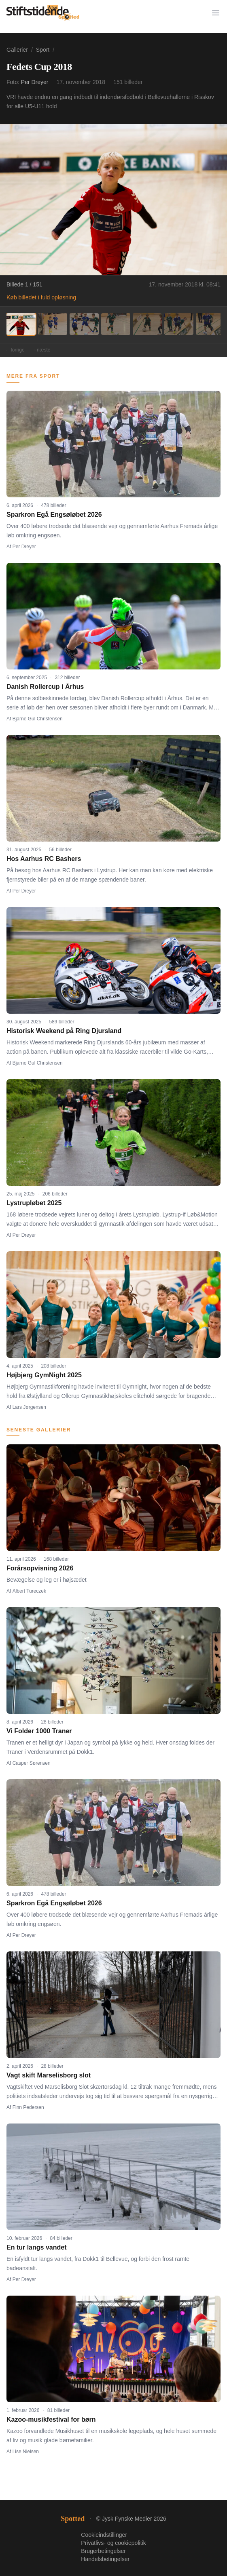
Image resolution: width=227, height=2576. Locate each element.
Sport (42, 49)
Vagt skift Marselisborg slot (48, 2075)
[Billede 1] (21, 324)
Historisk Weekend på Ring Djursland (63, 1030)
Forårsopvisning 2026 (39, 1568)
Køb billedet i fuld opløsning (41, 297)
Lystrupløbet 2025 (34, 1203)
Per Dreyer (35, 82)
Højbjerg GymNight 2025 (44, 1375)
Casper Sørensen (32, 1763)
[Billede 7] (210, 324)
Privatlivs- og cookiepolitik (113, 2543)
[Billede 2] (52, 324)
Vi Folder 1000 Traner (39, 1731)
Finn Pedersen (28, 2107)
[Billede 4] (115, 324)
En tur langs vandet (36, 2247)
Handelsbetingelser (105, 2559)
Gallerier (17, 49)
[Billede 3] (84, 324)
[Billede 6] (178, 324)
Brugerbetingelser (103, 2551)
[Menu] (216, 13)
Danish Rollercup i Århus (45, 686)
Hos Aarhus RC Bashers (43, 858)
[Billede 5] (147, 324)
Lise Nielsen (26, 2451)
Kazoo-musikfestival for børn (50, 2419)
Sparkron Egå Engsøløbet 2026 (54, 514)
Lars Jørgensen (29, 1407)
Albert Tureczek (29, 1591)
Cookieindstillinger (104, 2535)
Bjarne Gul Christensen (38, 719)
